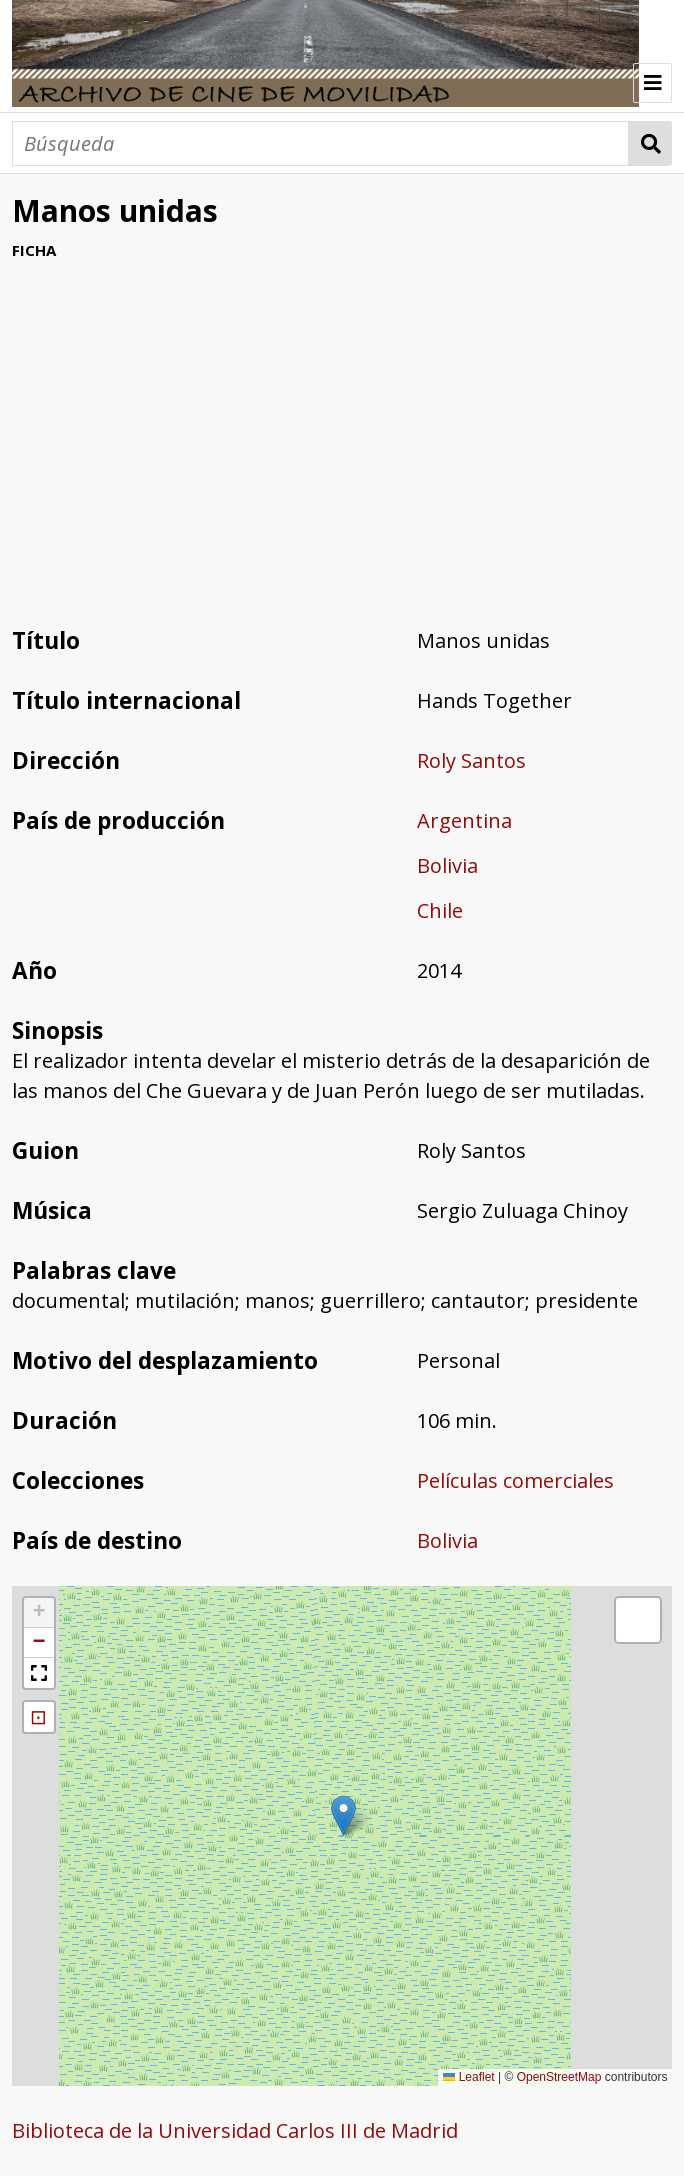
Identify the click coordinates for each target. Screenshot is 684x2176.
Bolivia (447, 865)
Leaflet (468, 2077)
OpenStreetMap (559, 2077)
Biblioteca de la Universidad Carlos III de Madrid (235, 2130)
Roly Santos (471, 760)
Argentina (464, 820)
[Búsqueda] (321, 143)
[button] (343, 1815)
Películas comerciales (515, 1480)
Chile (440, 910)
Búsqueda (650, 143)
